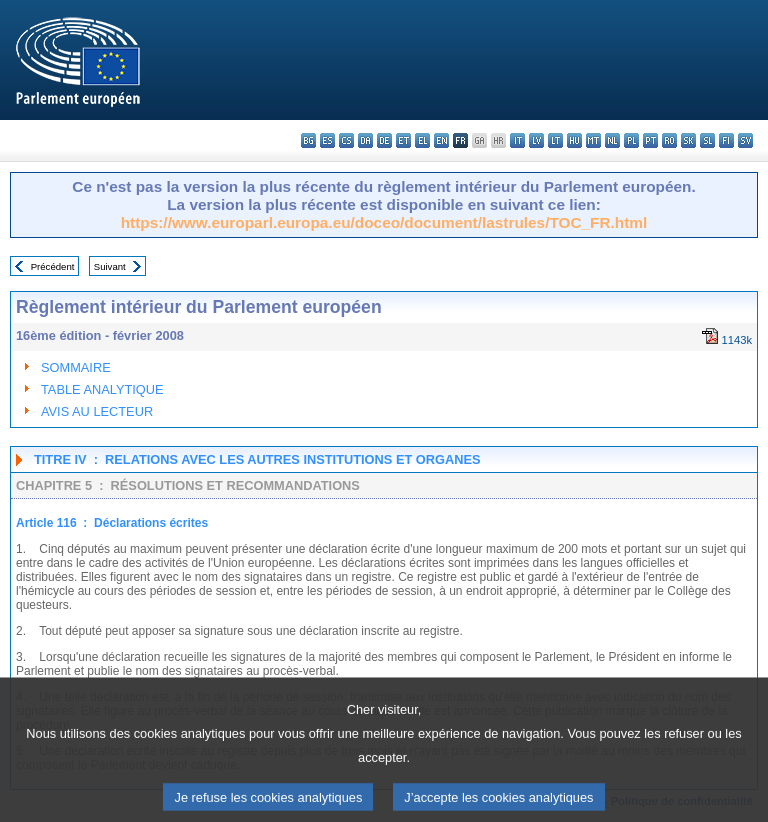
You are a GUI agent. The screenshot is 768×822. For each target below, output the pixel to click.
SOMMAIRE (76, 367)
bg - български (308, 140)
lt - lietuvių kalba (555, 140)
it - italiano (517, 140)
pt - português (650, 140)
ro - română (669, 140)
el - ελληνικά (422, 140)
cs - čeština (346, 140)
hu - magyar (574, 140)
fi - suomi (726, 140)
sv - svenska (745, 140)
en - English (441, 140)
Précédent (53, 266)
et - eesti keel (403, 140)
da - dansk (365, 140)
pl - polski (631, 140)
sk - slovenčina (688, 140)
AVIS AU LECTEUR (97, 411)
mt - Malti (593, 140)
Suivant (110, 266)
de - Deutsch (384, 140)
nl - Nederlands (612, 140)
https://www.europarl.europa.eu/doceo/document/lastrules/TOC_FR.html (384, 222)
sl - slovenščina (707, 140)
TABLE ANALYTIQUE (102, 389)
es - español (327, 140)
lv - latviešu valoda (536, 140)
